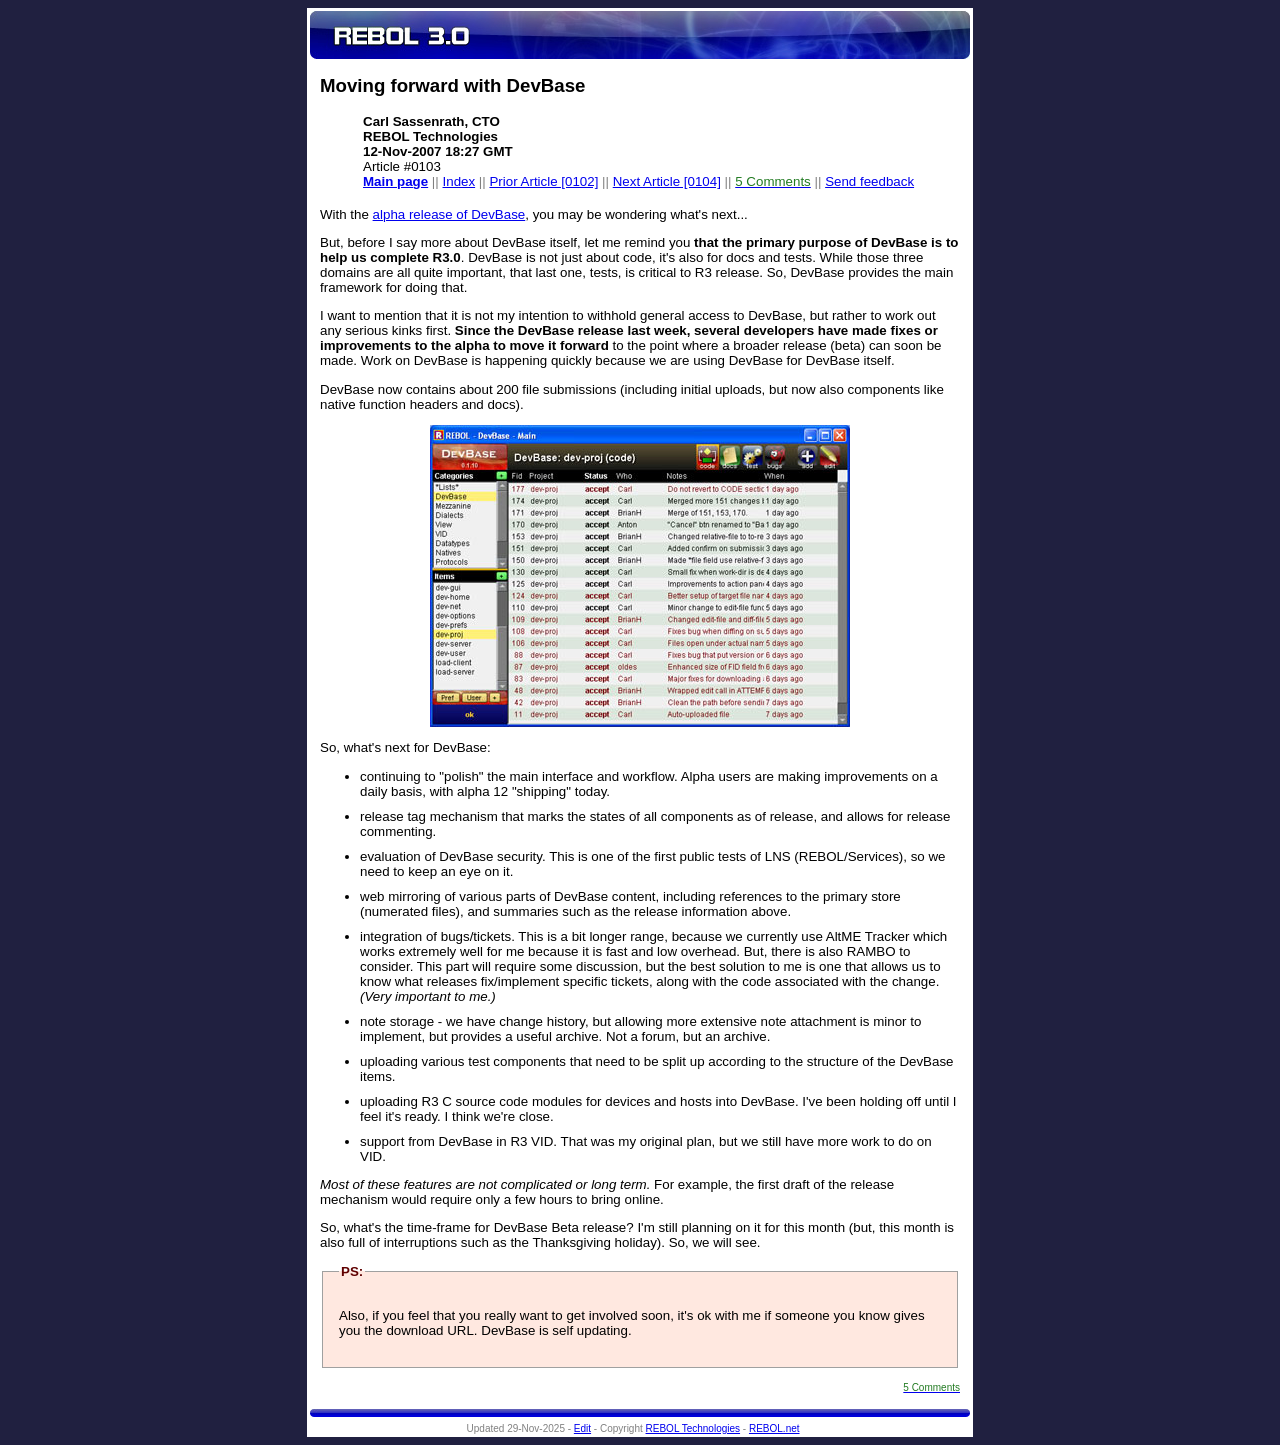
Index (459, 181)
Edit (582, 1428)
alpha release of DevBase (449, 214)
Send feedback (869, 181)
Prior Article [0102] (543, 181)
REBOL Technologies (693, 1428)
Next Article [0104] (667, 181)
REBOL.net (774, 1428)
